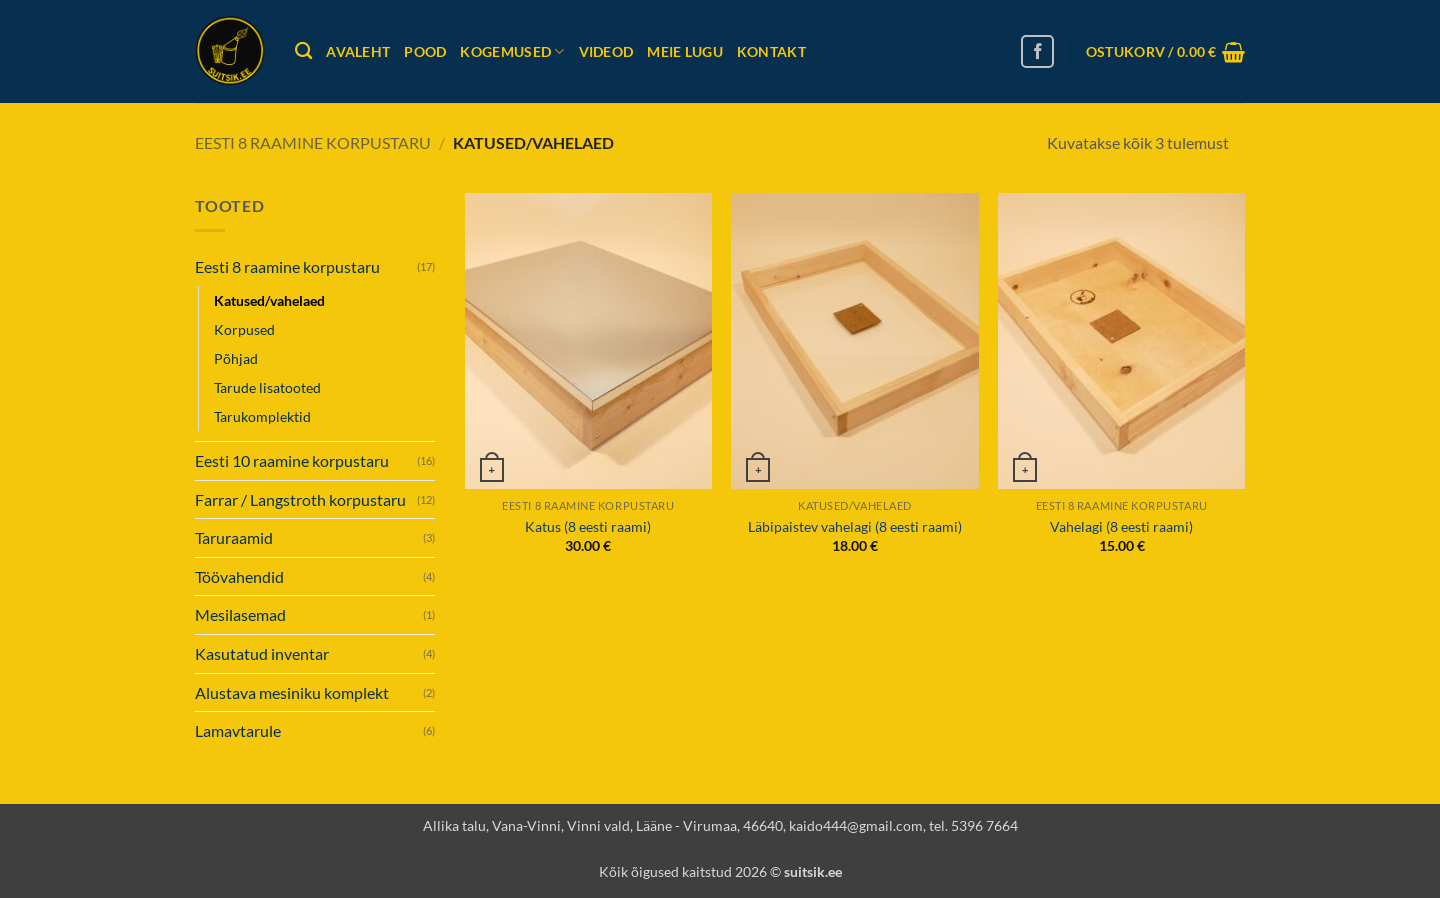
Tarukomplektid (262, 416)
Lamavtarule (238, 730)
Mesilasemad (240, 614)
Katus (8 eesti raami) (588, 526)
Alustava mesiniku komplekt (292, 692)
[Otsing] (303, 51)
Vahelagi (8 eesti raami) (1121, 526)
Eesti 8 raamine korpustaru (313, 142)
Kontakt (771, 51)
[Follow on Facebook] (1037, 51)
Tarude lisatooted (267, 387)
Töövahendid (239, 576)
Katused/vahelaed (269, 300)
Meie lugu (685, 51)
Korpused (244, 329)
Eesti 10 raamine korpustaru (292, 460)
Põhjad (236, 358)
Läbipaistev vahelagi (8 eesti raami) (855, 526)
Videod (606, 51)
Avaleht (358, 51)
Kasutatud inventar (262, 653)
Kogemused (512, 51)
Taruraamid (234, 537)
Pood (425, 51)
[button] (1165, 52)
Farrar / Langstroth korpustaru (300, 499)
